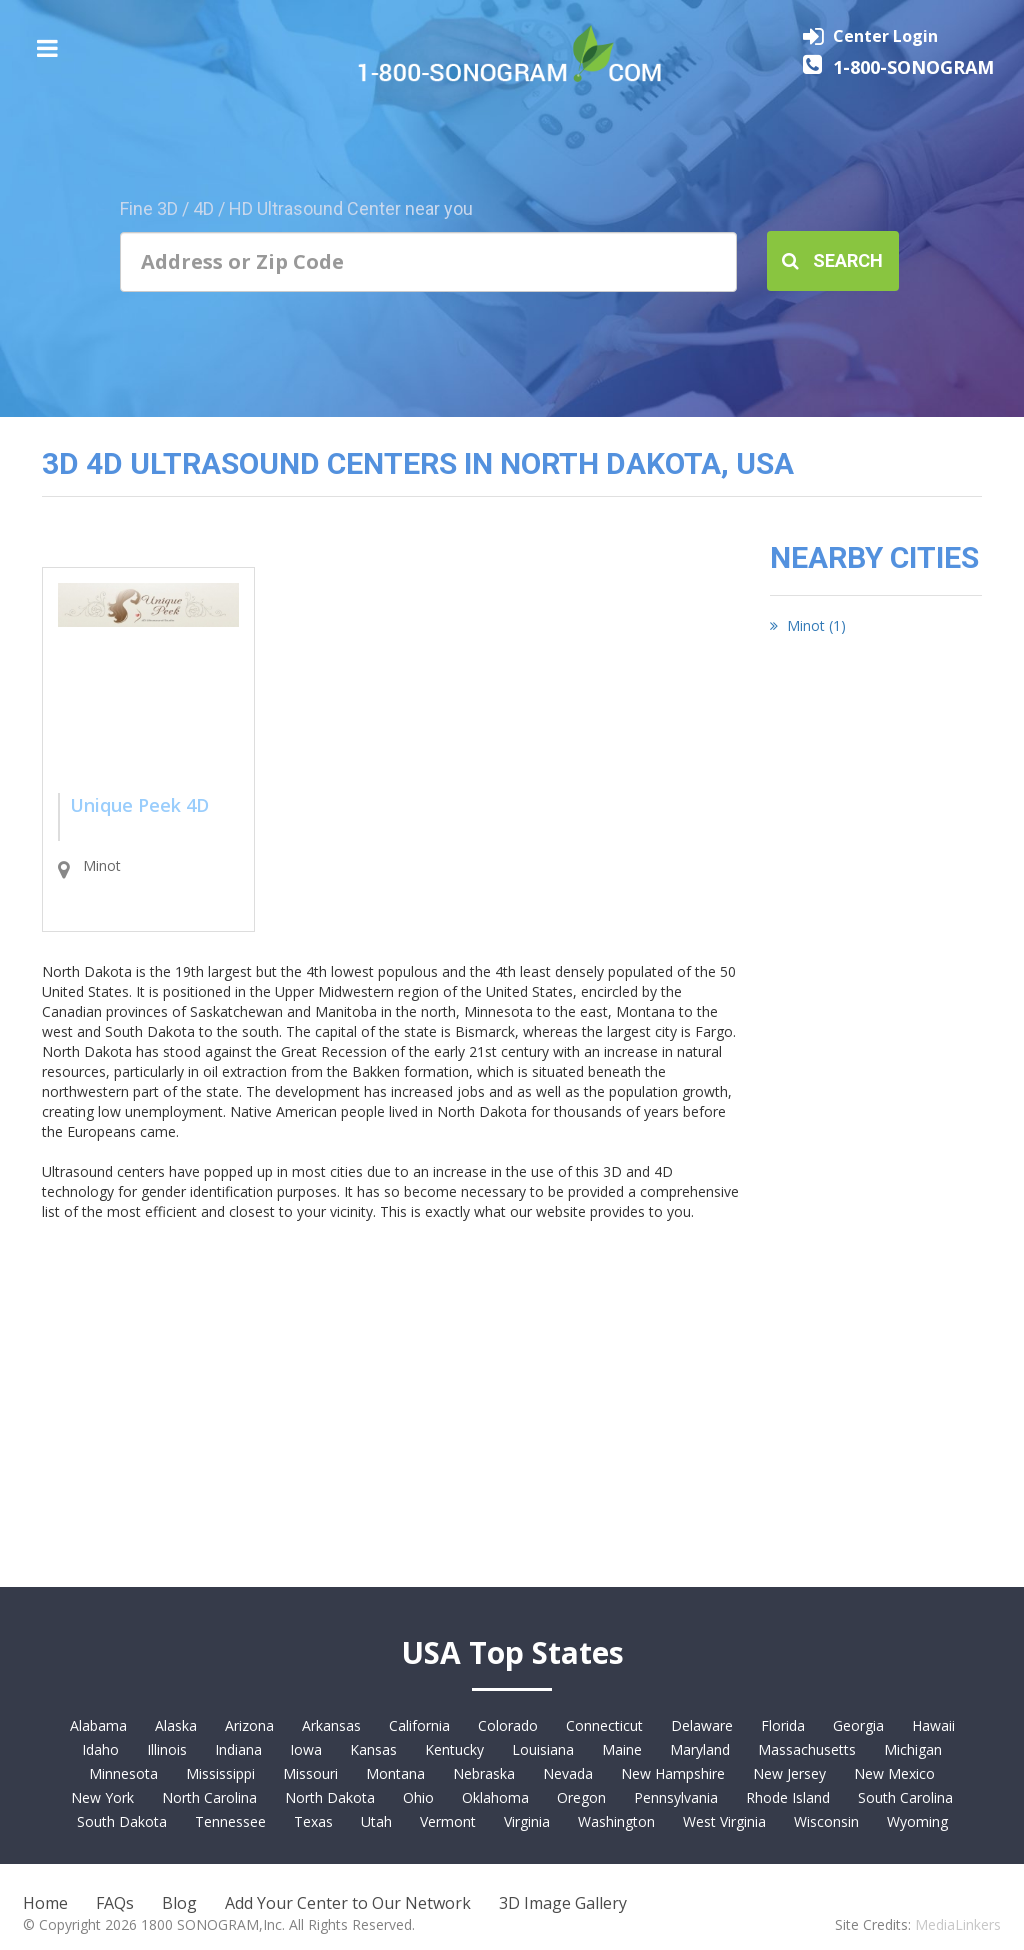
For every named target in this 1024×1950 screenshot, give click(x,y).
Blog (179, 1903)
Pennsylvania (676, 1797)
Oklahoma (495, 1797)
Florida (783, 1725)
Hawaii (933, 1725)
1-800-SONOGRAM (913, 67)
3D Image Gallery (563, 1903)
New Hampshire (673, 1773)
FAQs (115, 1903)
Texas (313, 1821)
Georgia (858, 1725)
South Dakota (122, 1821)
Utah (376, 1821)
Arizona (249, 1725)
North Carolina (209, 1797)
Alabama (98, 1725)
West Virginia (724, 1821)
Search (832, 260)
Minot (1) (808, 625)
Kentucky (454, 1749)
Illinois (167, 1749)
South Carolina (905, 1797)
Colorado (508, 1725)
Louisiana (543, 1749)
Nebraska (484, 1773)
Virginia (527, 1821)
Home (45, 1903)
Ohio (418, 1797)
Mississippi (220, 1773)
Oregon (581, 1797)
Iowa (306, 1749)
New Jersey (789, 1773)
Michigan (913, 1749)
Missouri (310, 1773)
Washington (616, 1821)
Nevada (568, 1773)
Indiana (238, 1749)
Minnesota (123, 1773)
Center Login (885, 36)
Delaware (702, 1725)
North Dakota (330, 1797)
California (419, 1725)
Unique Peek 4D (139, 805)
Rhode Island (788, 1797)
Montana (395, 1773)
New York (102, 1797)
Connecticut (604, 1725)
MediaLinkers (958, 1924)
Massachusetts (807, 1749)
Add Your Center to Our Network (348, 1903)
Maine (622, 1749)
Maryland (700, 1749)
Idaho (100, 1749)
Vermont (448, 1821)
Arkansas (331, 1725)
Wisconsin (826, 1821)
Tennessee (230, 1821)
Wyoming (917, 1821)
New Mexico (894, 1773)
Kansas (373, 1749)
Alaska (176, 1725)
